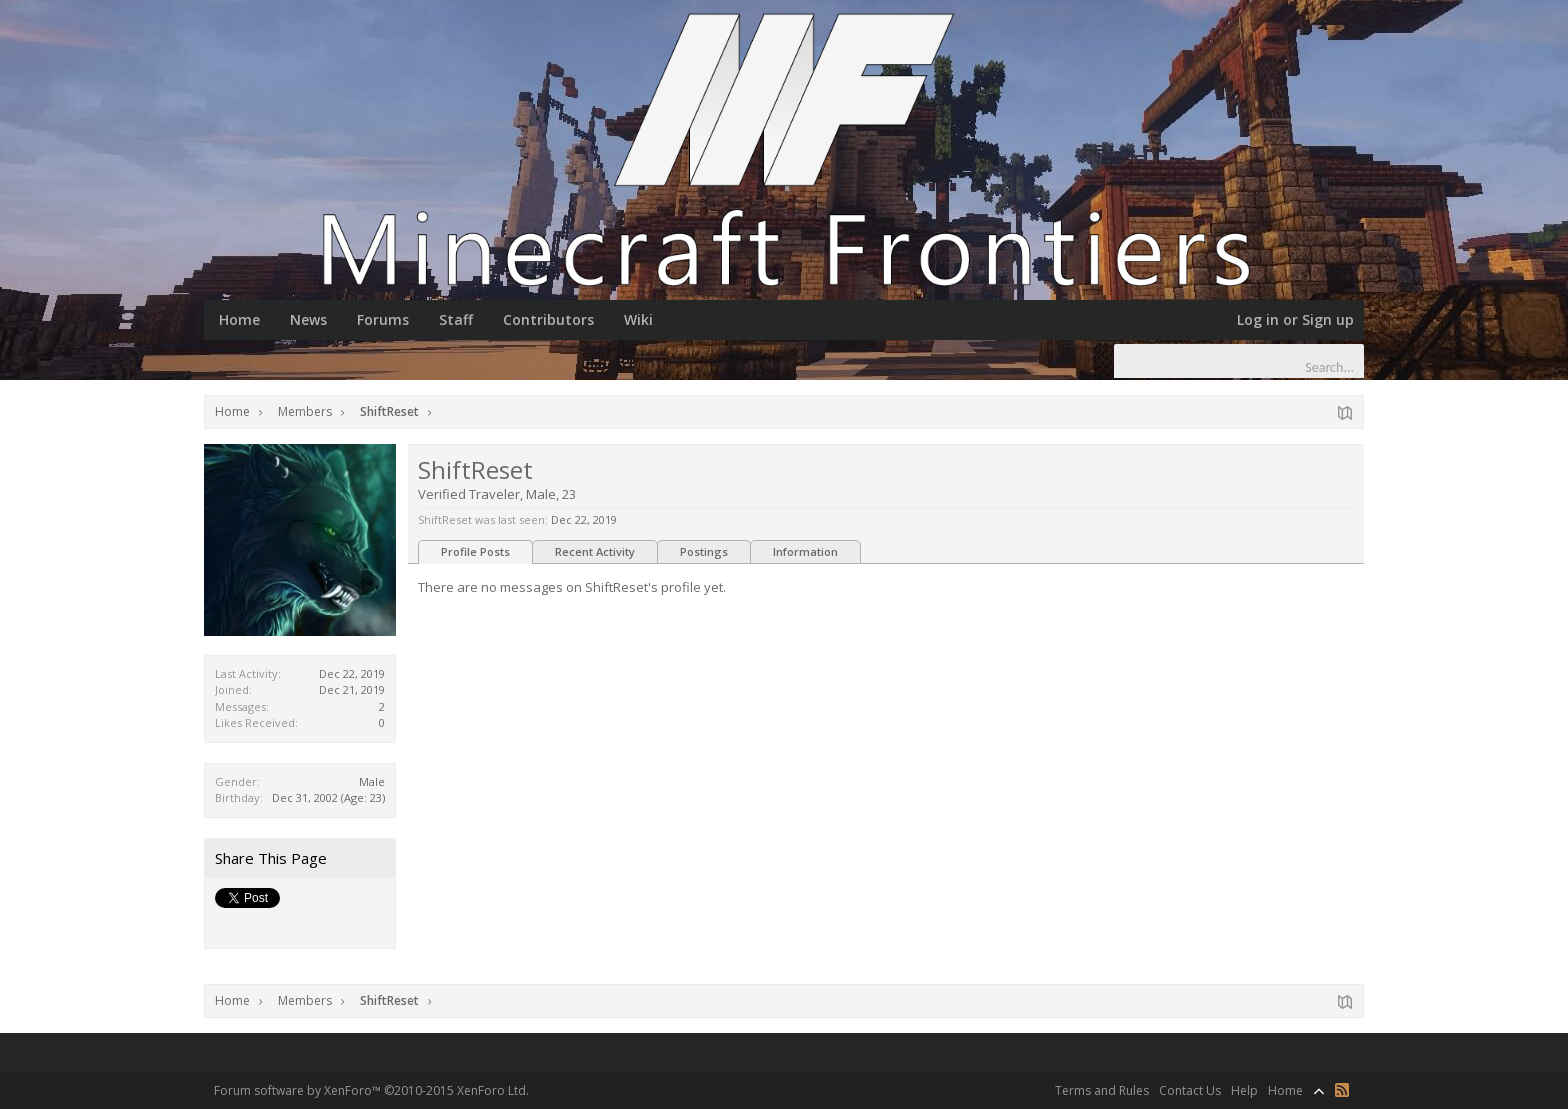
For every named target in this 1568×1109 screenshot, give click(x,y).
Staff (456, 319)
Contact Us (1190, 1090)
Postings (704, 551)
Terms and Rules (1102, 1090)
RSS (1342, 1090)
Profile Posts (475, 551)
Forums (383, 319)
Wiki (638, 319)
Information (805, 551)
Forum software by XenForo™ (371, 1090)
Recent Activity (595, 551)
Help (1244, 1090)
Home (239, 319)
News (308, 319)
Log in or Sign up (1295, 319)
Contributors (548, 319)
